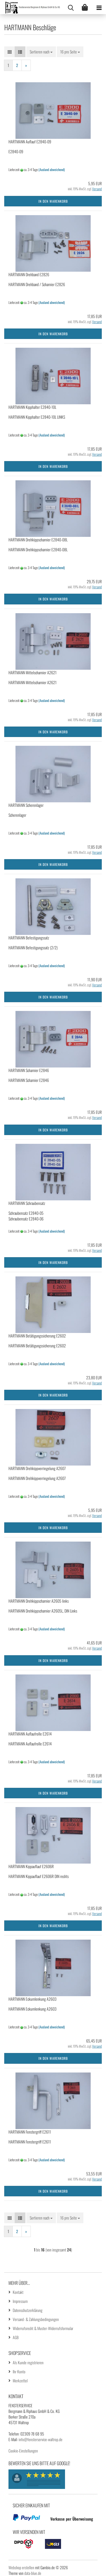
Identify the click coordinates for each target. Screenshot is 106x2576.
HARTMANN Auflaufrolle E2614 (30, 1734)
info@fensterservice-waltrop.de (40, 2439)
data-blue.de (32, 2573)
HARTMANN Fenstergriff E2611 (29, 2132)
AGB (16, 2337)
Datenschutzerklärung (27, 2310)
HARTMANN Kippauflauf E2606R (31, 1866)
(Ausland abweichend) (51, 169)
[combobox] (41, 51)
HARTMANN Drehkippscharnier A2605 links (38, 1601)
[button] (9, 51)
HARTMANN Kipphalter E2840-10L (32, 407)
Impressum (20, 2301)
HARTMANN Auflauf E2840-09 (29, 141)
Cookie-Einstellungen (23, 2451)
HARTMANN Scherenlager (26, 805)
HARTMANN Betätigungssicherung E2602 (37, 1336)
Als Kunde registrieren (28, 2362)
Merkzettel (20, 2380)
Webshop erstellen (21, 2567)
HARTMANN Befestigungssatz (28, 938)
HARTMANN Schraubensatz (26, 1203)
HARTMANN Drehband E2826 (28, 274)
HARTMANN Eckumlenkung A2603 (32, 1999)
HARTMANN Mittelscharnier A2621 (32, 672)
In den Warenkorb (53, 201)
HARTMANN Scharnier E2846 (28, 1070)
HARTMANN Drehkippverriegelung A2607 (37, 1468)
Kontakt (18, 2292)
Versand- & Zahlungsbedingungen (36, 2319)
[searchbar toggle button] (71, 7)
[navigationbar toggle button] (99, 7)
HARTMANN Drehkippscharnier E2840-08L (38, 540)
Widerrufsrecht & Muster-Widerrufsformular (43, 2328)
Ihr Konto (19, 2371)
